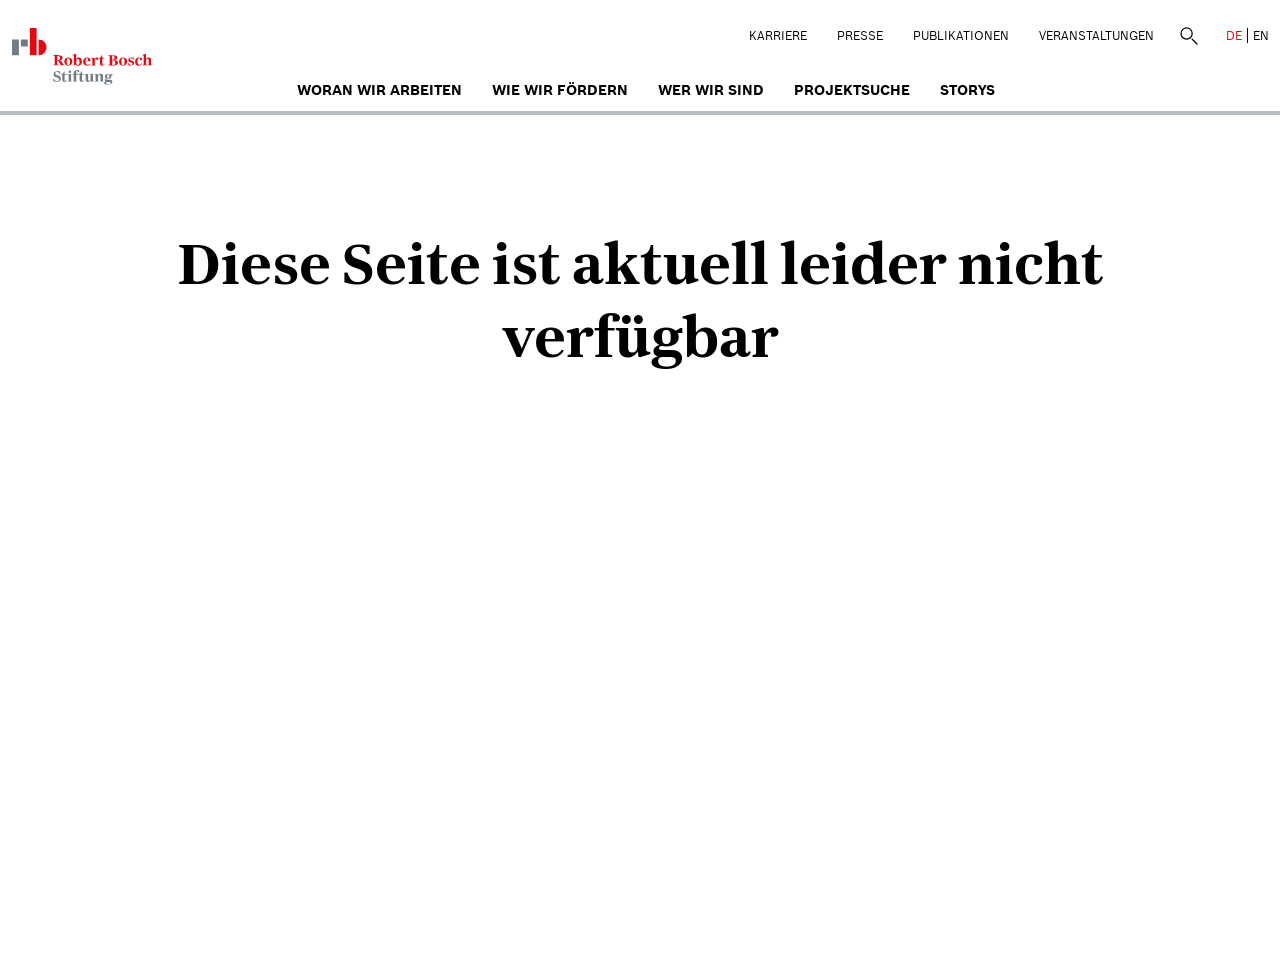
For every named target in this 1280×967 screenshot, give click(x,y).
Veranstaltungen (1096, 35)
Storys (967, 90)
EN (1261, 35)
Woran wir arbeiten (379, 90)
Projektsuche (852, 90)
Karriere (778, 35)
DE (1234, 35)
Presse (860, 35)
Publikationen (961, 35)
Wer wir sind (711, 90)
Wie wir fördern (560, 90)
